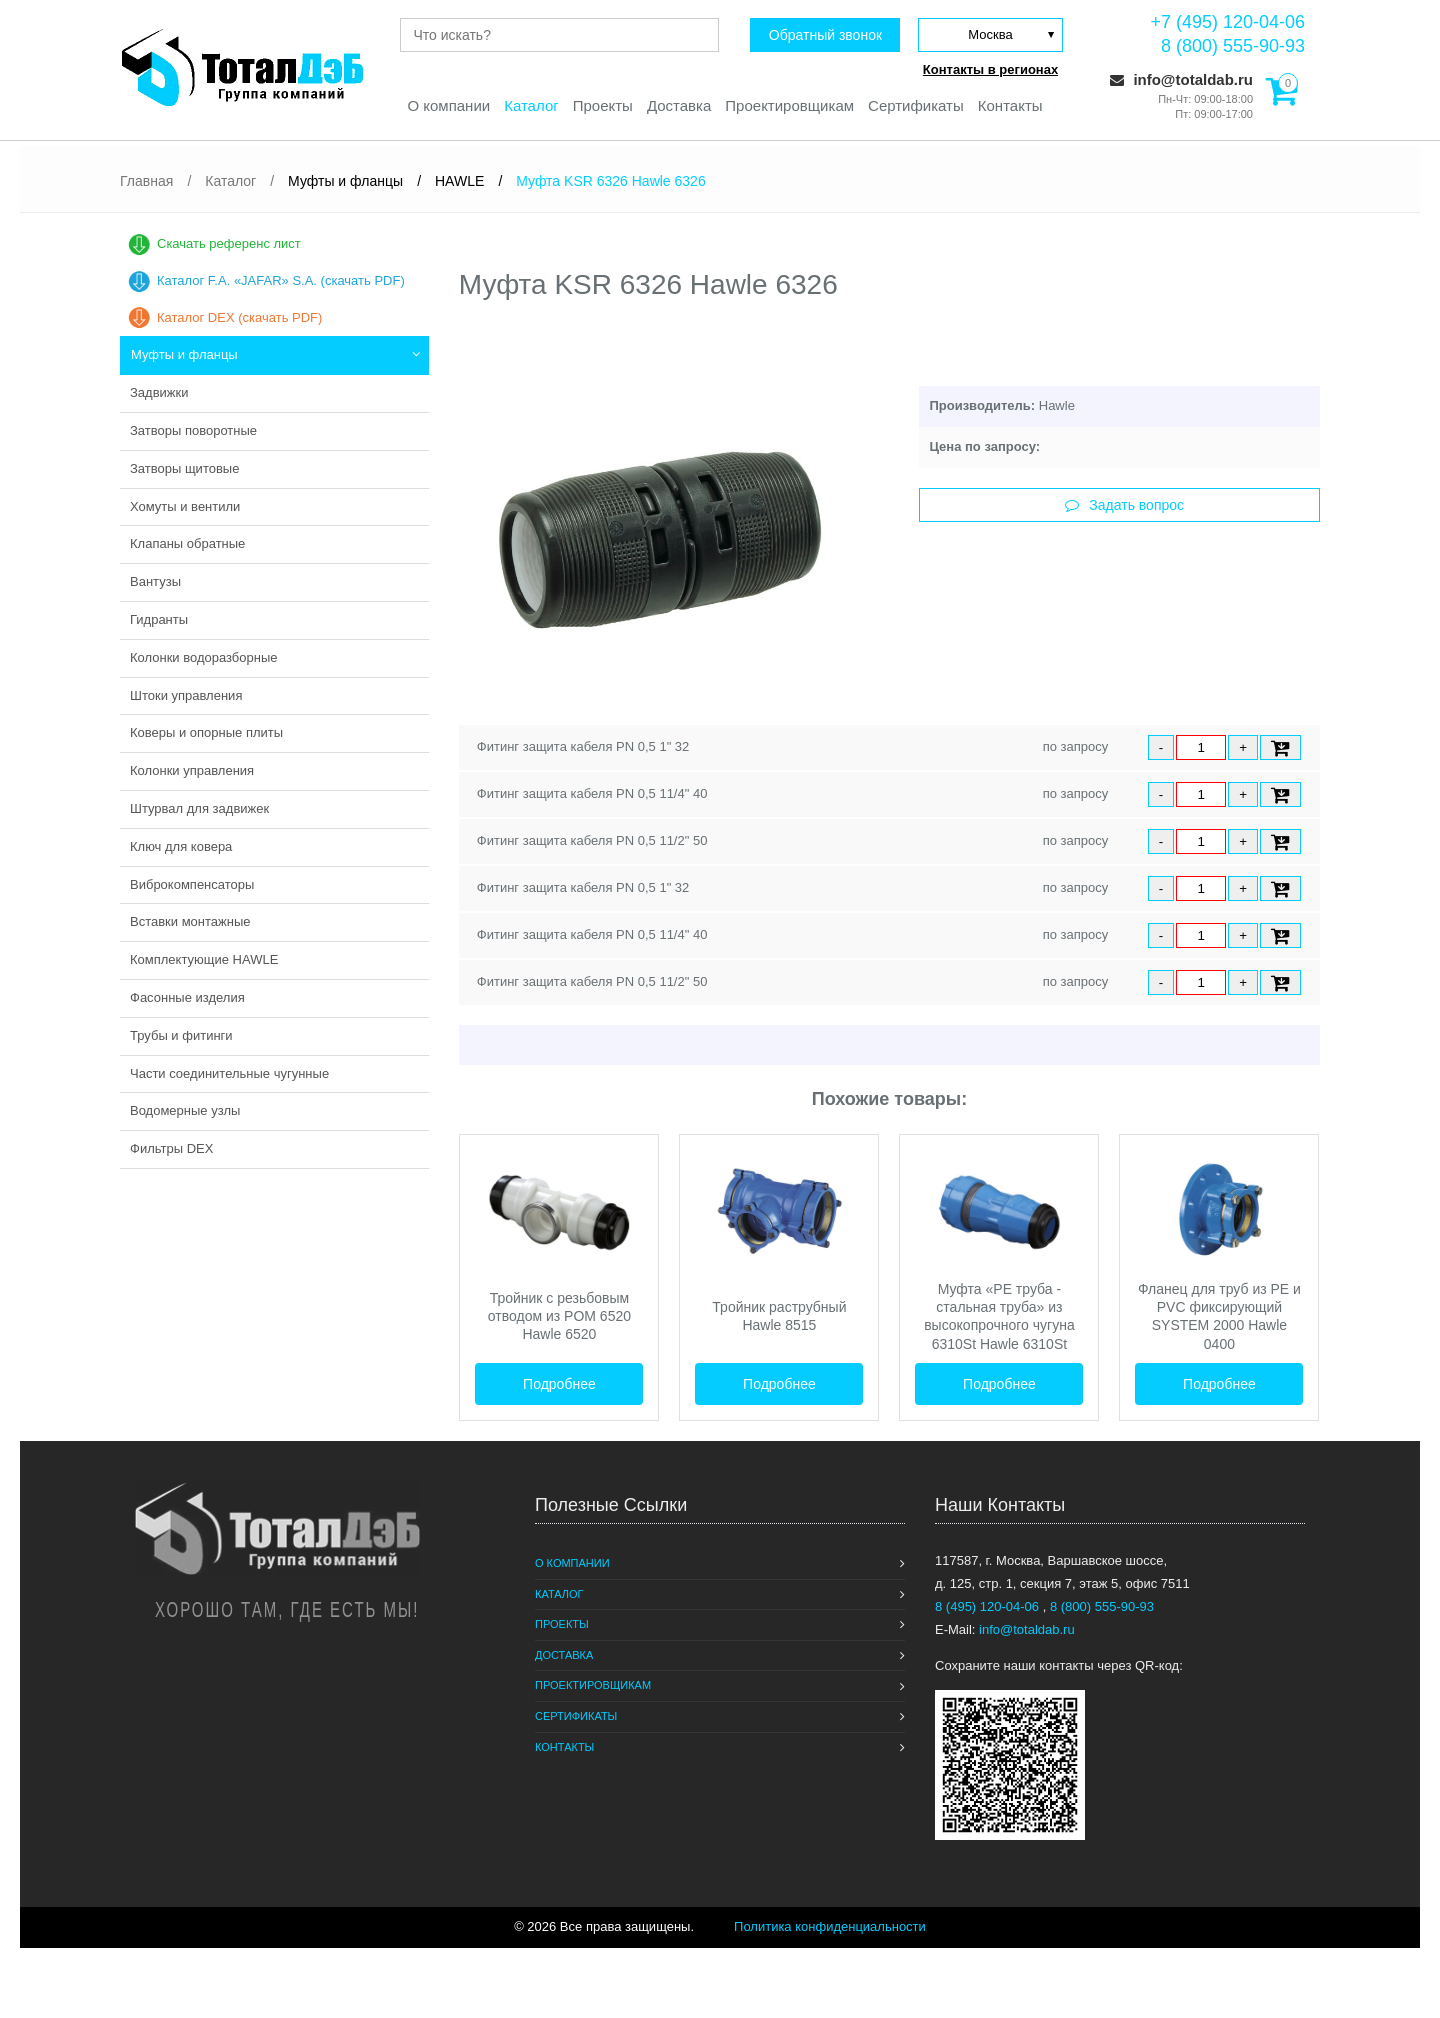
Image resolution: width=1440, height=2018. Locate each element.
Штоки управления (186, 695)
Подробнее (559, 1384)
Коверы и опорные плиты (206, 732)
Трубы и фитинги (181, 1035)
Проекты (603, 105)
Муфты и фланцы (184, 354)
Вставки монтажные (190, 921)
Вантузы (155, 581)
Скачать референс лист (229, 243)
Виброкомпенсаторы (192, 884)
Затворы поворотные (193, 430)
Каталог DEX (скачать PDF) (239, 317)
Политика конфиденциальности (830, 1926)
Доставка (679, 105)
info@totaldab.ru (1181, 79)
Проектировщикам (789, 105)
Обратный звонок (825, 35)
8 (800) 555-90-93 (1233, 46)
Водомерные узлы (185, 1110)
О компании (448, 105)
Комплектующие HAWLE (204, 959)
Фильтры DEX (171, 1148)
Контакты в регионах (990, 69)
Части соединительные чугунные (229, 1073)
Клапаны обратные (187, 543)
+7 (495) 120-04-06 (1227, 22)
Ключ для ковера (181, 846)
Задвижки (159, 392)
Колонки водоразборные (204, 657)
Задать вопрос (1124, 505)
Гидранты (159, 619)
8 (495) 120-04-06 (989, 1606)
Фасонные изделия (187, 997)
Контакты (1010, 105)
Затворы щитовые (184, 468)
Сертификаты (916, 105)
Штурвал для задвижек (199, 808)
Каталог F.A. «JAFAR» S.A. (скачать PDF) (281, 280)
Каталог (531, 105)
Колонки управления (192, 770)
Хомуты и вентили (185, 506)
